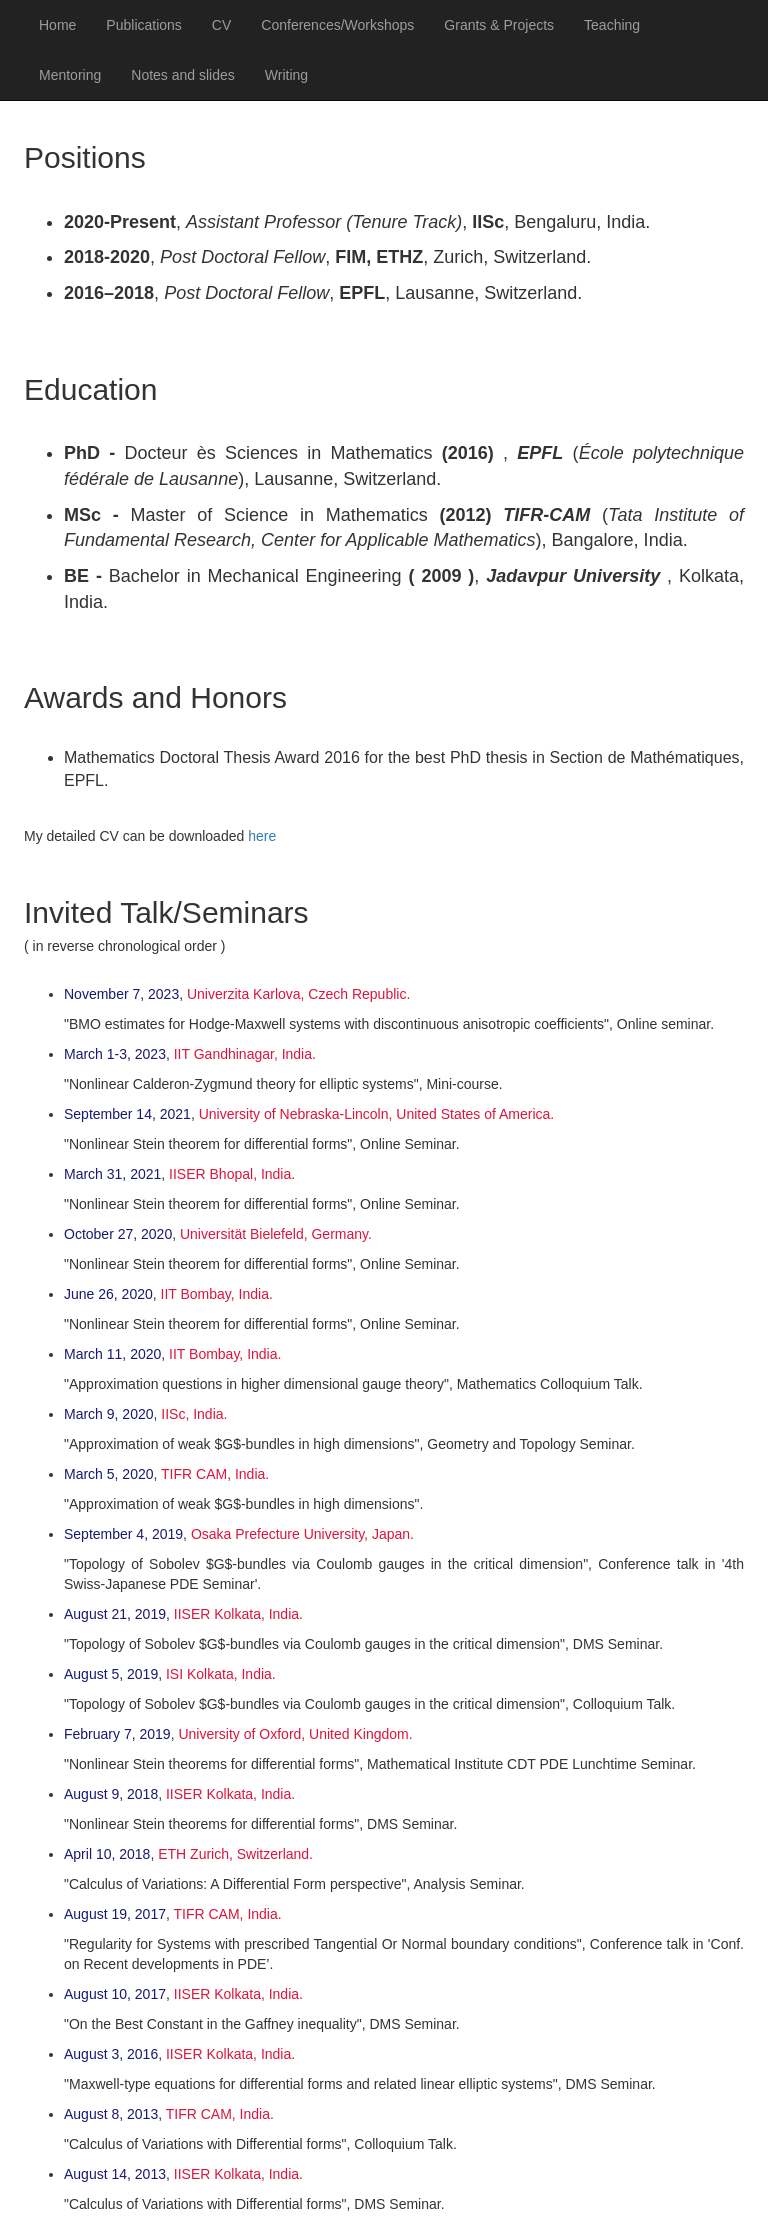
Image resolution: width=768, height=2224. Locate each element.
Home (57, 25)
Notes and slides (183, 75)
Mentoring (70, 75)
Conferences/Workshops (337, 25)
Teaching (612, 25)
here (262, 836)
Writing (286, 75)
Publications (144, 25)
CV (221, 25)
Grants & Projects (499, 25)
